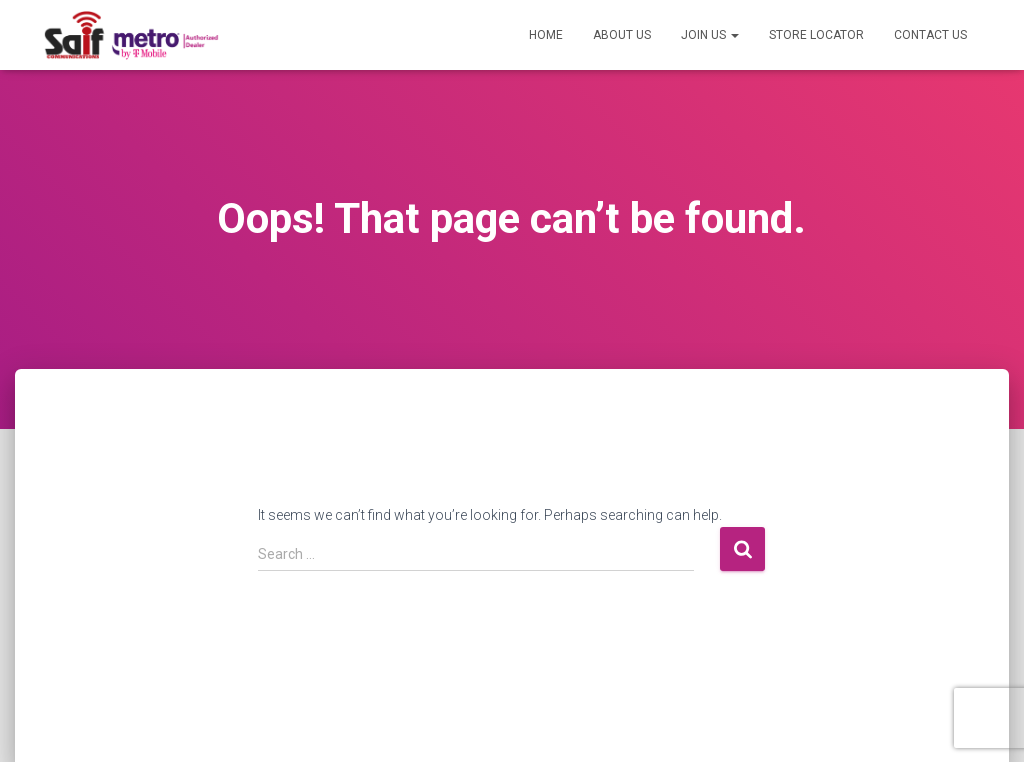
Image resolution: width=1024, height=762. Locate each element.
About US (622, 35)
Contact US (930, 35)
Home (546, 35)
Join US (710, 35)
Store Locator (816, 35)
